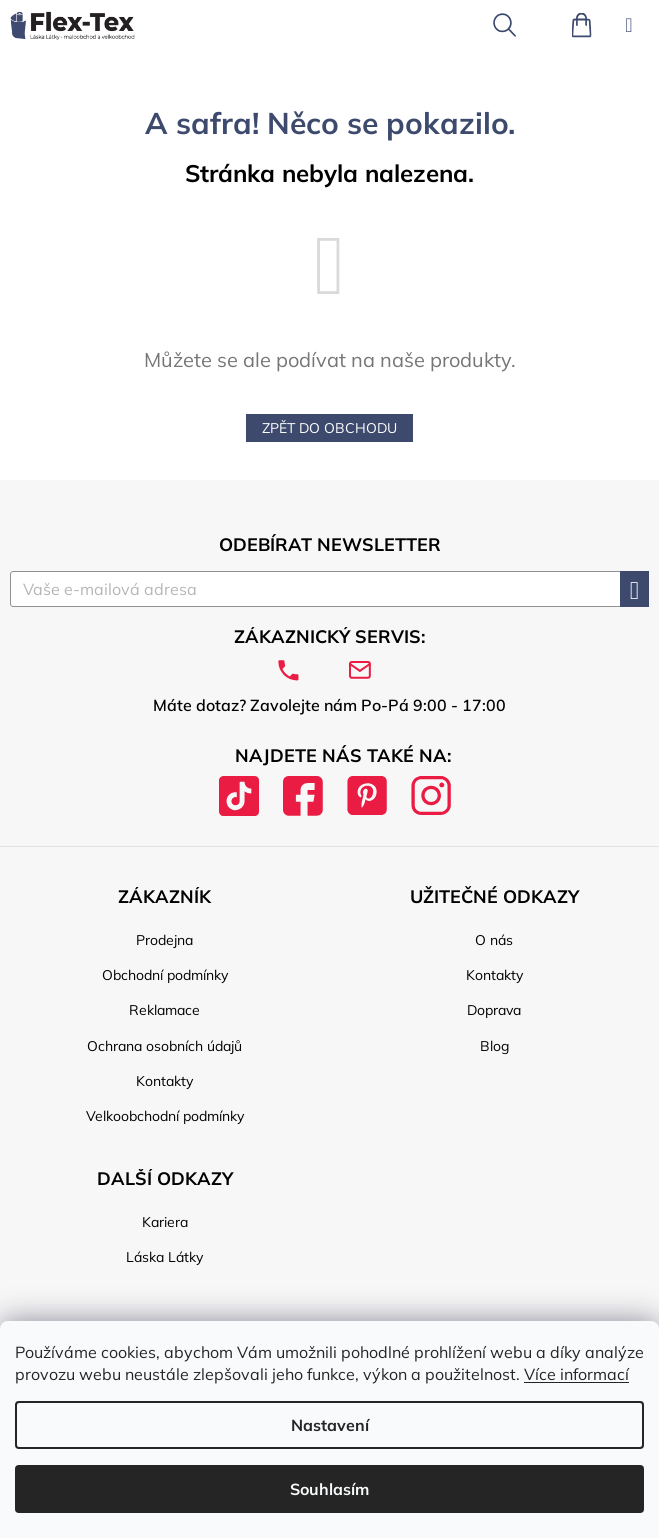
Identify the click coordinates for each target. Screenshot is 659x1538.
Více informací (576, 1374)
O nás (494, 940)
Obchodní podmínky (165, 975)
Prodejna (164, 940)
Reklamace (164, 1010)
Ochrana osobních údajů (164, 1046)
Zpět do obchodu (329, 428)
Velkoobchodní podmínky (165, 1116)
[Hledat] (504, 25)
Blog (494, 1046)
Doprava (494, 1010)
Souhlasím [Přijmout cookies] (329, 1489)
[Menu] (629, 25)
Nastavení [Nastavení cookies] (330, 1425)
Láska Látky (164, 1257)
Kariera (165, 1222)
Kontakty (164, 1081)
